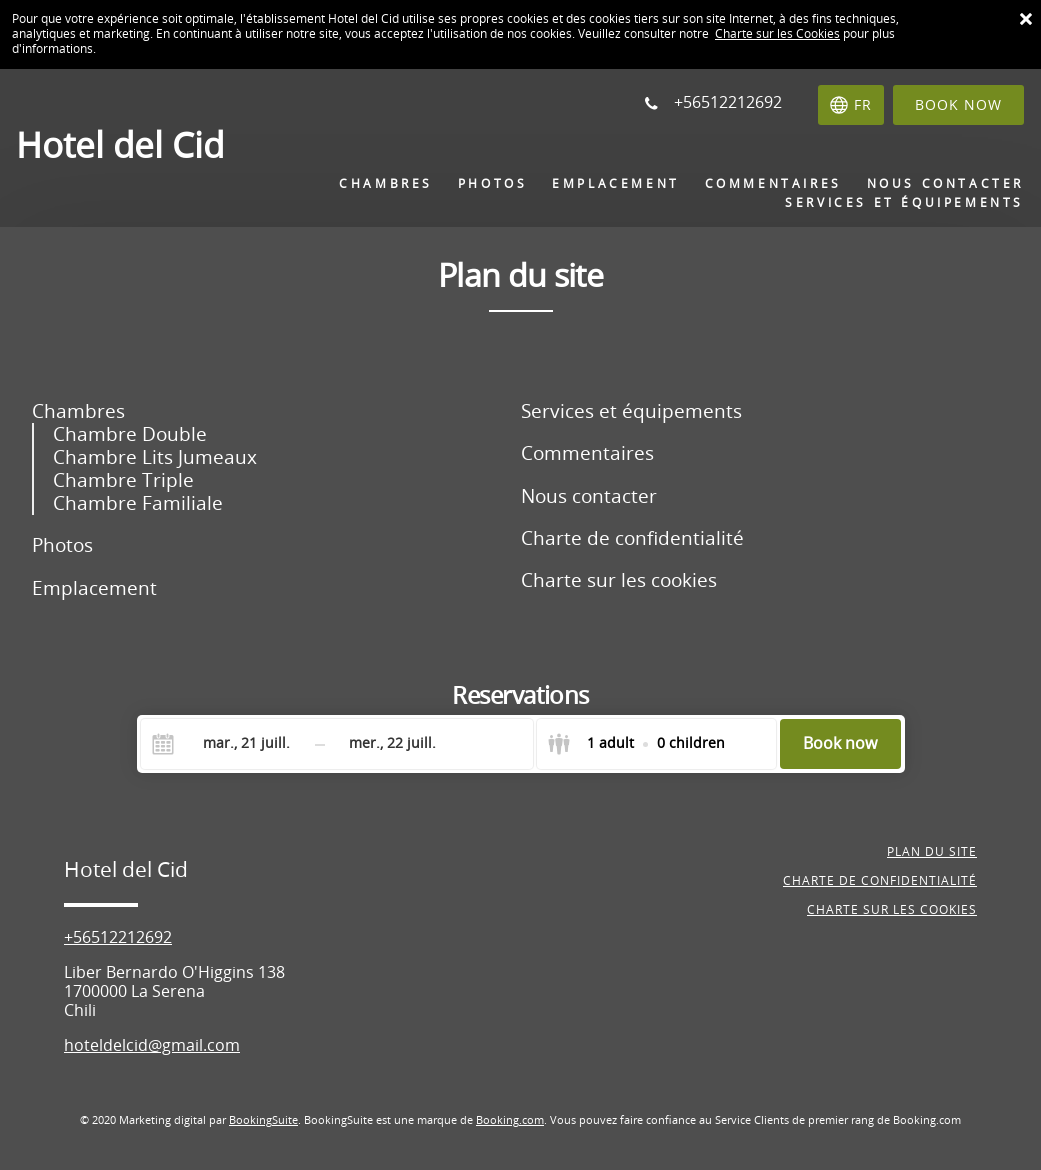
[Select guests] (636, 744)
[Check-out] (393, 744)
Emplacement (94, 588)
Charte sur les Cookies (777, 34)
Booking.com (510, 1120)
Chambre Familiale (138, 503)
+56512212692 (118, 937)
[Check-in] (231, 744)
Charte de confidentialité (632, 538)
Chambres (78, 411)
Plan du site (932, 852)
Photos (62, 545)
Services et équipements (631, 411)
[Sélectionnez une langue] (851, 105)
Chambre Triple (123, 480)
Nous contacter (589, 496)
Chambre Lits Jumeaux (155, 457)
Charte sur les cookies (619, 580)
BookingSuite (263, 1120)
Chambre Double (130, 434)
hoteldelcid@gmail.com (152, 1045)
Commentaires (587, 453)
